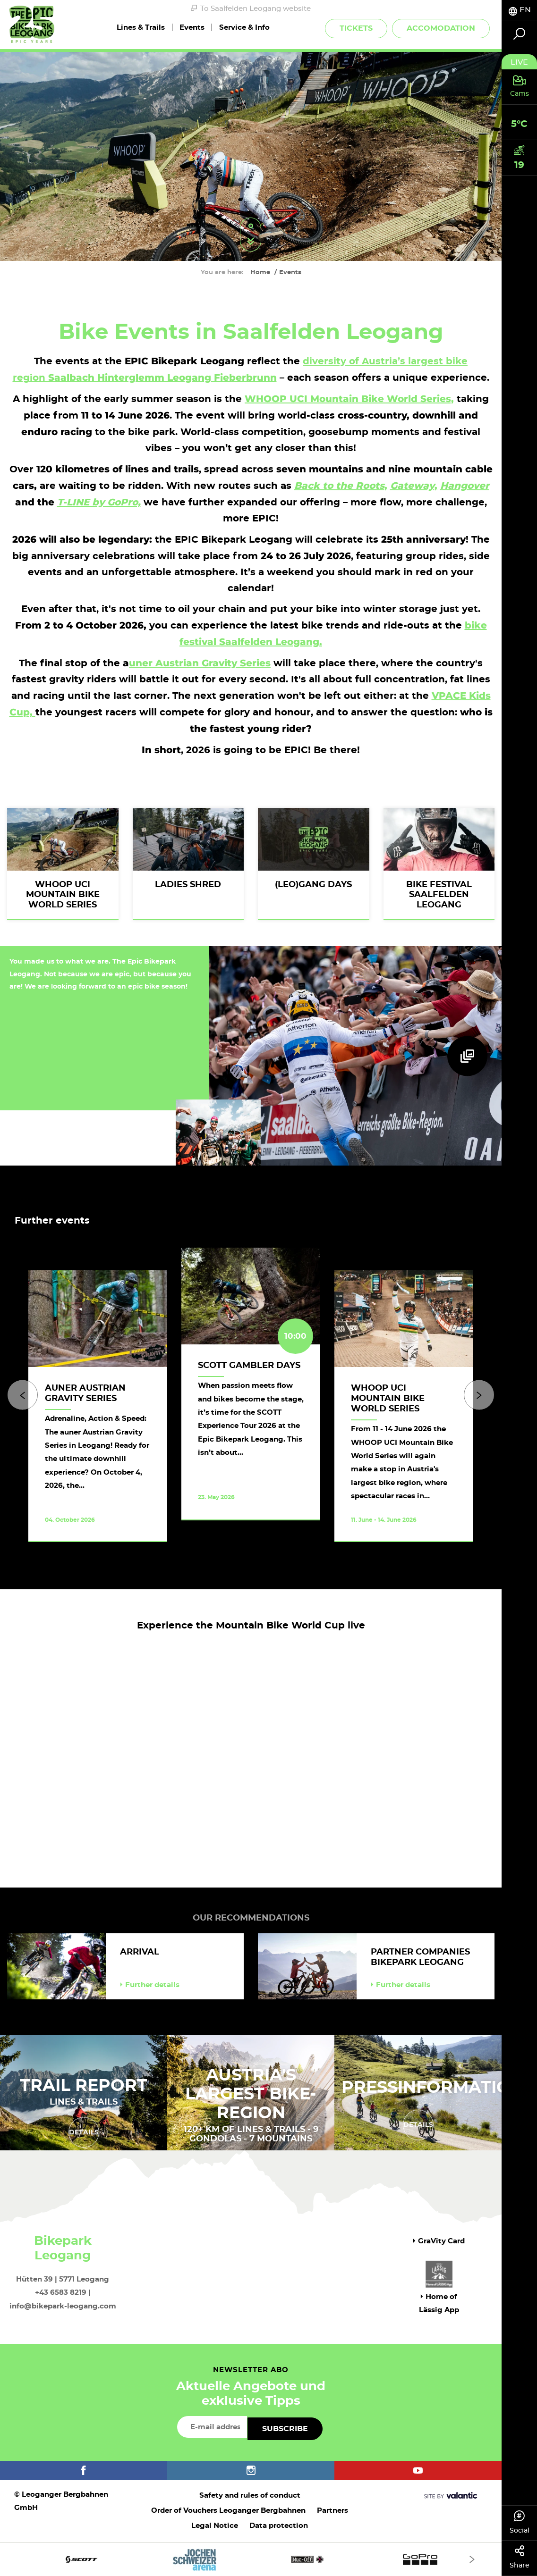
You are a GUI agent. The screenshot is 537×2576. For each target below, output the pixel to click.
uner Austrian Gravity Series (200, 663)
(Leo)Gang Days (313, 885)
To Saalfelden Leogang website (251, 8)
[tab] (519, 10)
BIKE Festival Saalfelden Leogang (439, 895)
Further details (149, 1985)
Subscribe (285, 2429)
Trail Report (83, 2086)
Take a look (239, 1530)
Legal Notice (214, 2525)
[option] (250, 1406)
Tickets (356, 28)
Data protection (278, 2525)
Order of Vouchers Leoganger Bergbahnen (228, 2510)
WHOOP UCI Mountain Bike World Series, (349, 398)
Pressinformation (432, 2088)
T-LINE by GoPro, (99, 502)
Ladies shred (188, 885)
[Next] (479, 1395)
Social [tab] (519, 2522)
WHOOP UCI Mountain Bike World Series (63, 895)
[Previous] (22, 1395)
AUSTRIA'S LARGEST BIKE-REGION (250, 2094)
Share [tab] (519, 2557)
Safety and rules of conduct (249, 2495)
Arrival (139, 1952)
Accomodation (441, 28)
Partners (332, 2510)
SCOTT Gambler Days (249, 1365)
